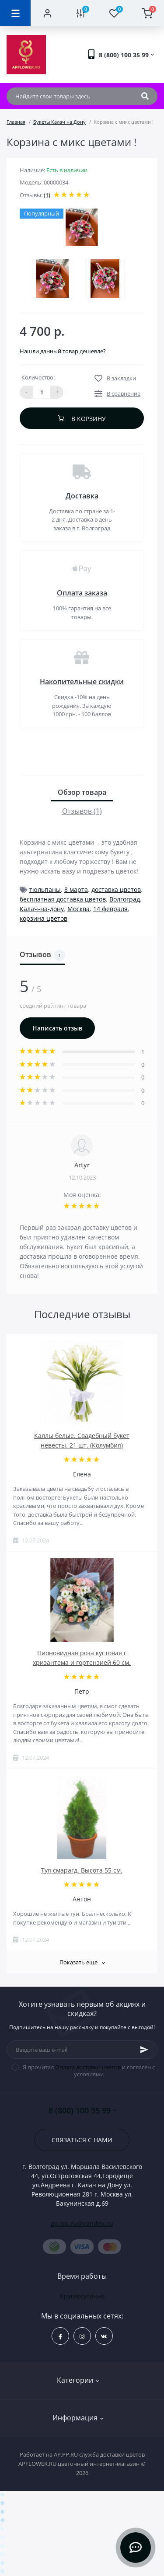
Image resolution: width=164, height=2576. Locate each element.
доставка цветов (116, 889)
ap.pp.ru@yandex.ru (82, 2223)
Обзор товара (82, 792)
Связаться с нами (82, 2140)
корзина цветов (43, 918)
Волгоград (124, 899)
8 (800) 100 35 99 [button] (82, 2111)
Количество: (38, 377)
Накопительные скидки (82, 681)
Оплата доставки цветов (88, 2067)
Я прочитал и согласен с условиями (87, 2071)
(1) (47, 195)
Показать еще (82, 1962)
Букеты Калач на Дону (59, 121)
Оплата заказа (82, 593)
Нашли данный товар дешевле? (63, 351)
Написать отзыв (57, 1028)
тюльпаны (45, 889)
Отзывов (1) (82, 811)
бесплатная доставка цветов (63, 899)
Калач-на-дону (42, 909)
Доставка (82, 496)
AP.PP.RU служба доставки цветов (99, 2454)
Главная (16, 121)
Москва (78, 909)
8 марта (76, 889)
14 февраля (110, 909)
